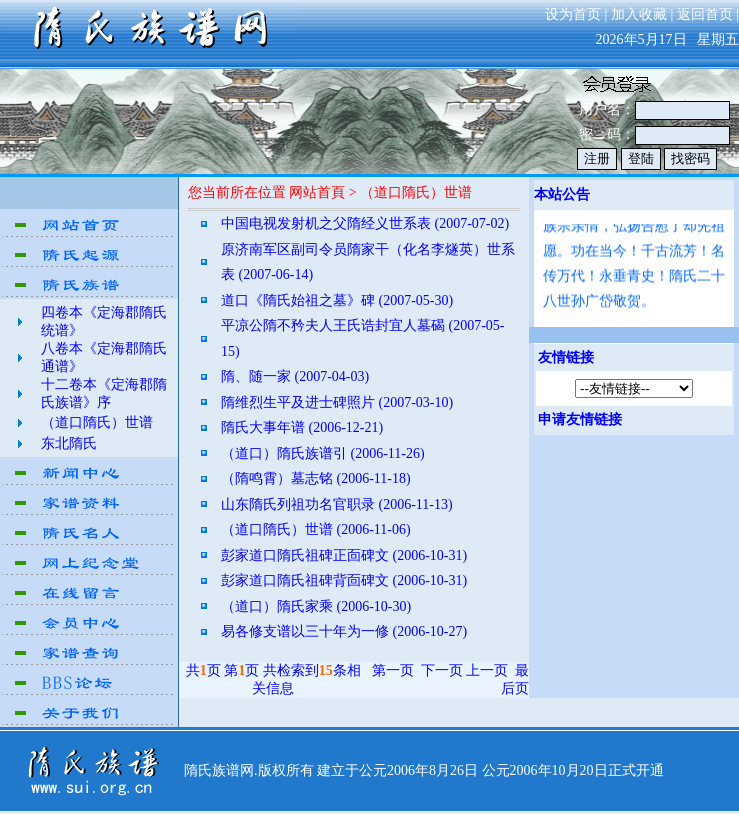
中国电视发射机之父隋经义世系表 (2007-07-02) (365, 223)
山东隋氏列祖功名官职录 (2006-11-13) (337, 504)
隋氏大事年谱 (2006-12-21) (302, 427)
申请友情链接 (580, 419)
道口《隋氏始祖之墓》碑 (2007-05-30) (337, 300)
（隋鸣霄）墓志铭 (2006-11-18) (316, 478)
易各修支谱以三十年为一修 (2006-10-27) (344, 631)
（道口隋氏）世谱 (97, 422)
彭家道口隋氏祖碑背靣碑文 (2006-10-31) (344, 580)
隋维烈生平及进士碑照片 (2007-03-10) (337, 402)
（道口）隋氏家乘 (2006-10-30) (316, 606)
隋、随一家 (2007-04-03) (295, 376)
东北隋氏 (69, 443)
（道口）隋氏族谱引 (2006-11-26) (323, 453)
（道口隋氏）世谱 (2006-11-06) (316, 529)
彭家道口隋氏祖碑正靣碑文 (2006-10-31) (344, 555)
